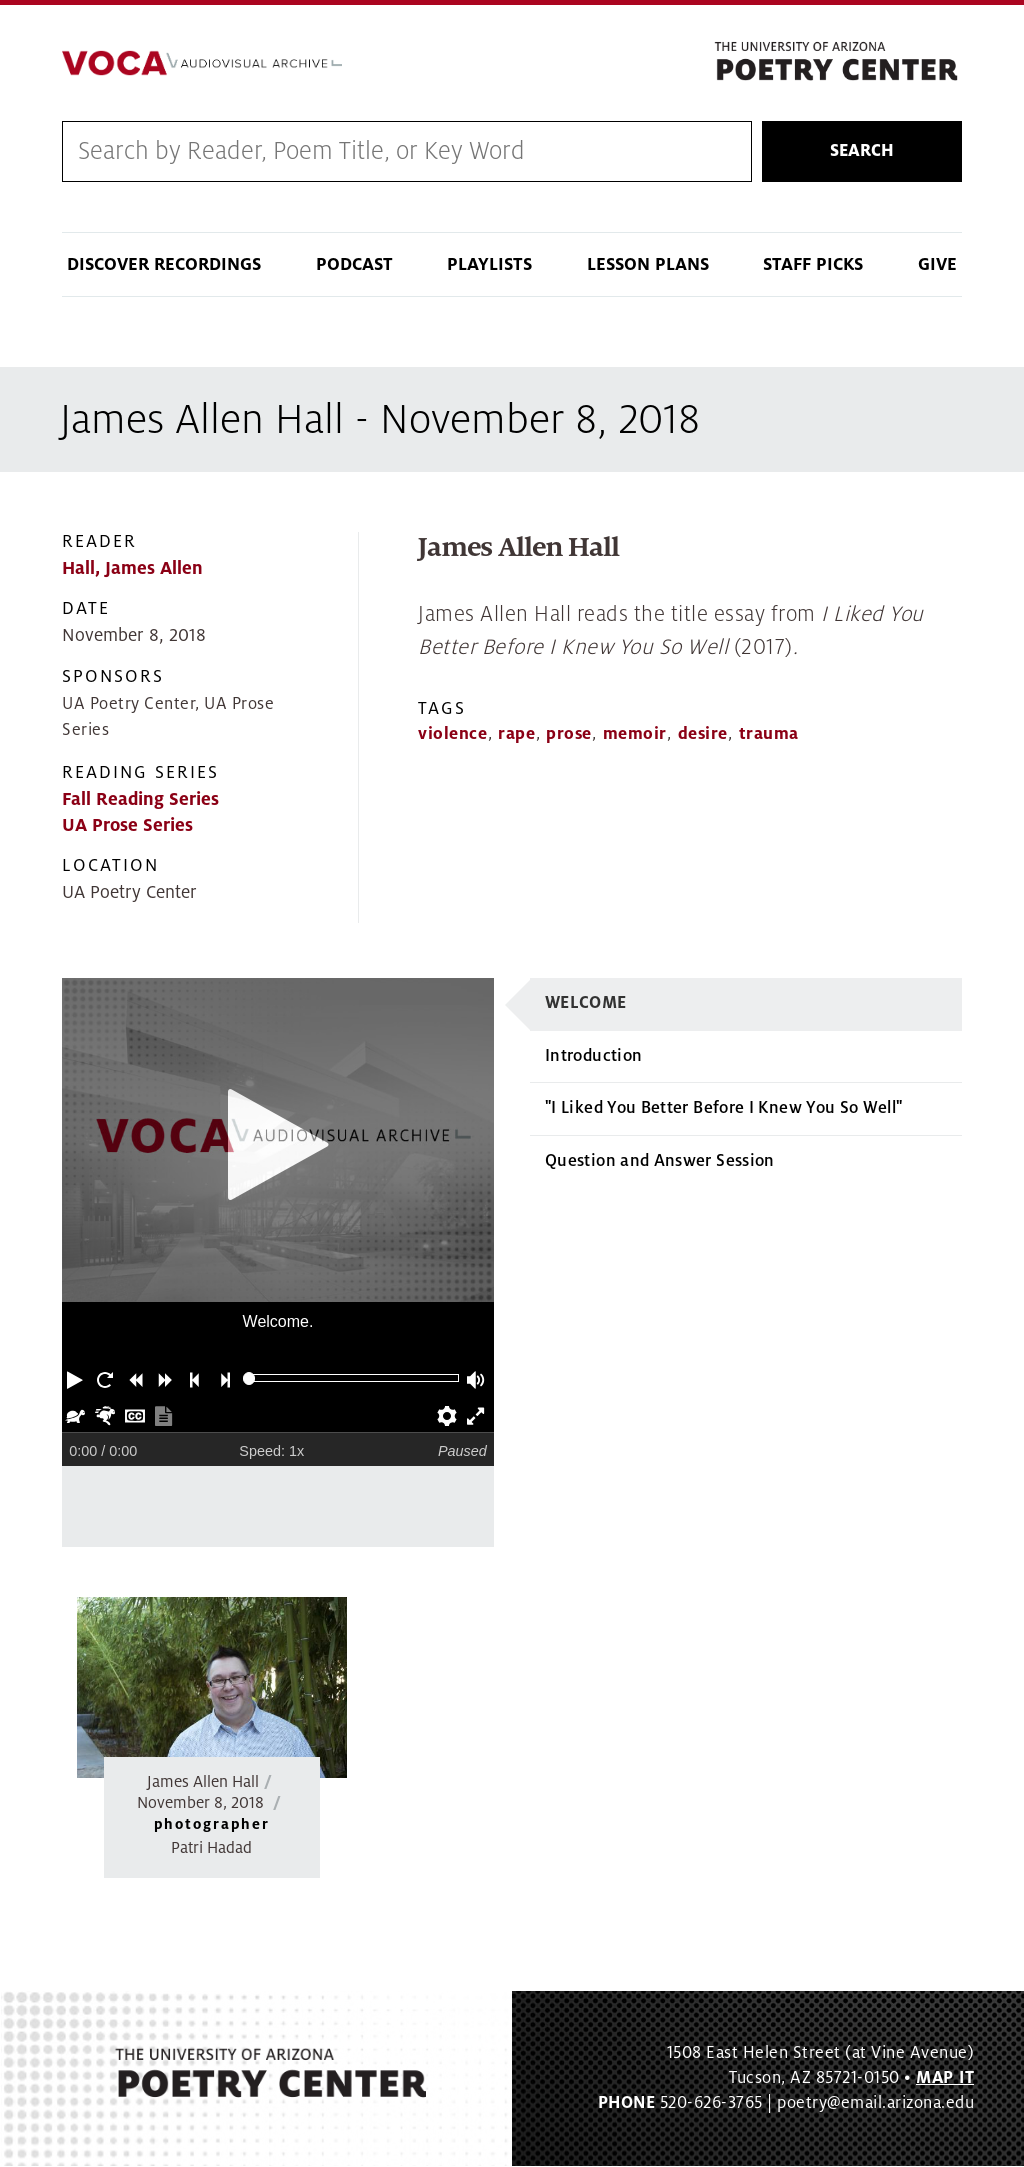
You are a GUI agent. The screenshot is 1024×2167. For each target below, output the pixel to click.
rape (516, 734)
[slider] (249, 1379)
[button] (77, 1379)
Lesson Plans (648, 265)
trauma (769, 734)
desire (703, 734)
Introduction (593, 1056)
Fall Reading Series (140, 799)
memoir (635, 734)
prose (569, 734)
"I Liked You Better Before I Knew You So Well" (724, 1109)
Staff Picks (813, 265)
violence (452, 734)
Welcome (586, 1004)
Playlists (489, 265)
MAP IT (945, 2079)
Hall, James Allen (132, 569)
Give (937, 265)
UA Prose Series (127, 825)
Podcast (354, 265)
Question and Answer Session (660, 1161)
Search (862, 151)
